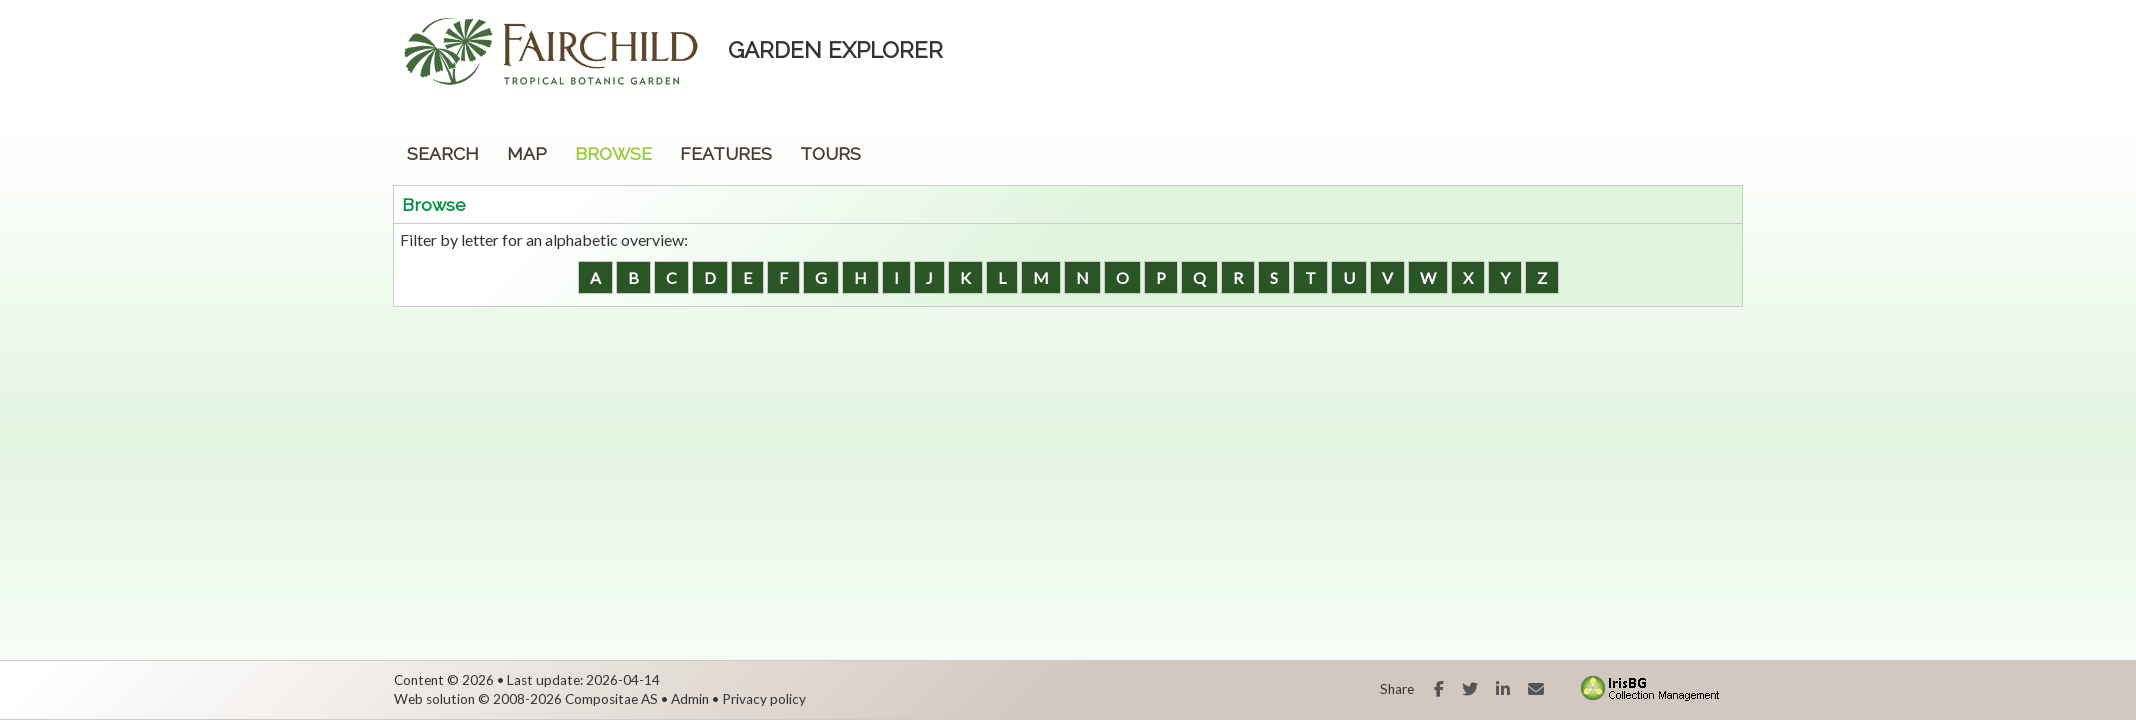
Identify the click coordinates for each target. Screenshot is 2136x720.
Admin (690, 699)
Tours (830, 153)
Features (726, 153)
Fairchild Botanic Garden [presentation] (453, 65)
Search (443, 153)
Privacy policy (764, 699)
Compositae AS (611, 699)
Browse (613, 153)
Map (527, 153)
